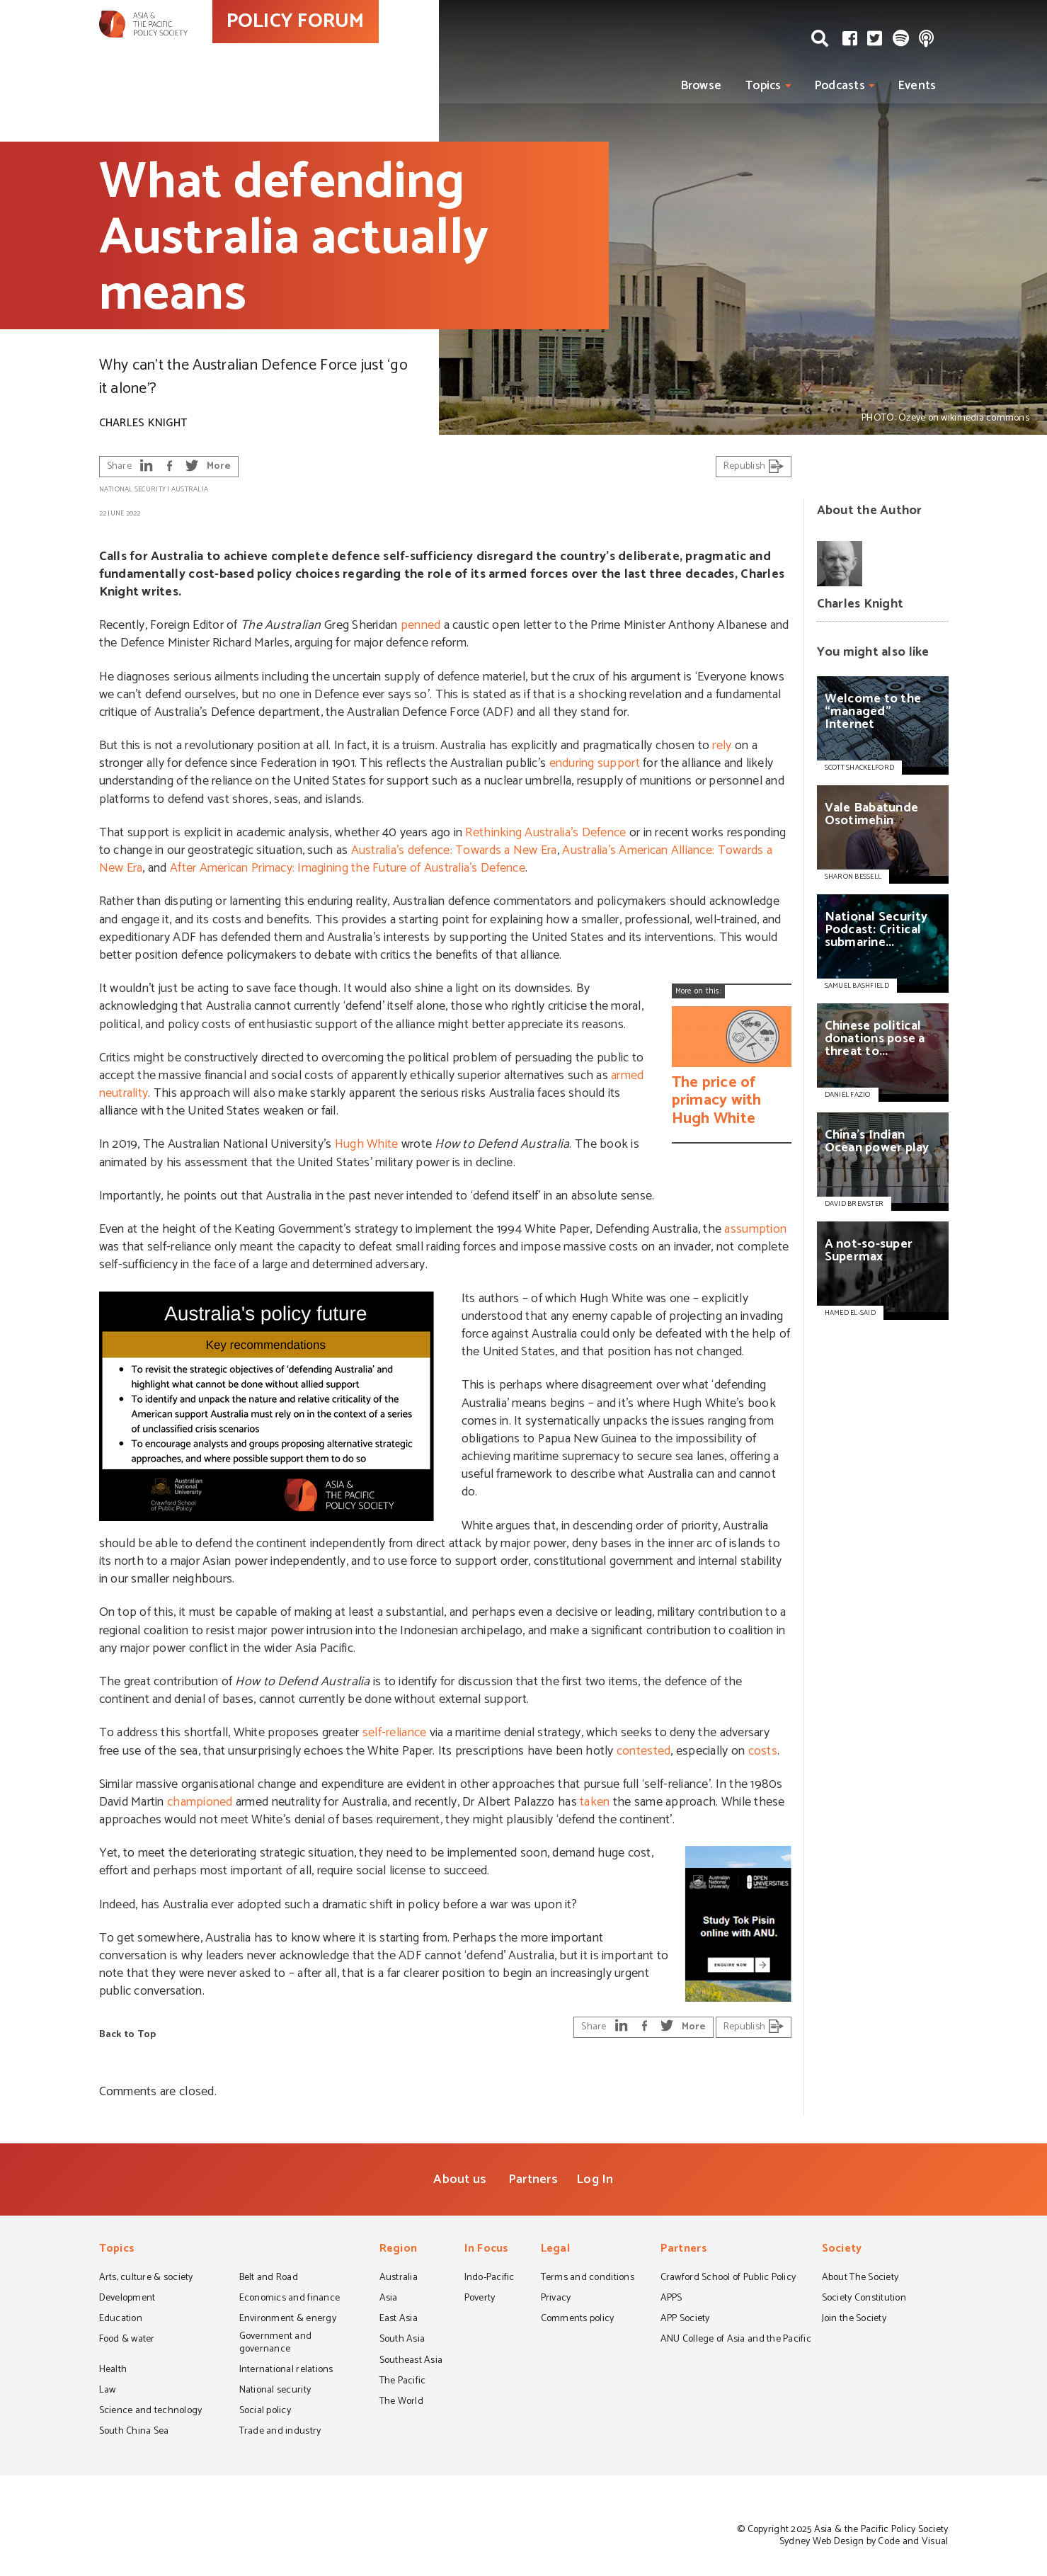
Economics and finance (290, 2299)
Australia (189, 489)
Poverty (480, 2299)
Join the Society (854, 2320)
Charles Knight (143, 423)
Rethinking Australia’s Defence (545, 832)
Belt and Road (268, 2279)
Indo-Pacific (489, 2279)
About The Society (860, 2279)
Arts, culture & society (146, 2279)
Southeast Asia (411, 2361)
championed (200, 1802)
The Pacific (402, 2382)
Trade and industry (280, 2432)
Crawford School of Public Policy (728, 2279)
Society (842, 2250)
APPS (671, 2299)
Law (107, 2391)
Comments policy (577, 2320)
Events (917, 86)
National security (132, 489)
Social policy (265, 2412)
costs (762, 1751)
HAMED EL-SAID (850, 1312)
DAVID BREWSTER (854, 1203)
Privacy (556, 2299)
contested (643, 1751)
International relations (286, 2371)
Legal (555, 2250)
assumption (755, 1229)
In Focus (486, 2250)
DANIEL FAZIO (848, 1094)
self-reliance (394, 1732)
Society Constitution (864, 2299)
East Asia (398, 2320)
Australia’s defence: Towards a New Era (454, 850)
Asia (388, 2299)
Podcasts (840, 86)
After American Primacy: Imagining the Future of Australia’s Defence (347, 868)
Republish (753, 466)
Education (120, 2320)
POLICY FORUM (359, 49)
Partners (533, 2179)
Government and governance (275, 2343)
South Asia (402, 2340)
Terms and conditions (587, 2279)
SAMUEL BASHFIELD (857, 985)
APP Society (685, 2320)
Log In (595, 2179)
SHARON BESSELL (853, 876)
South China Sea (134, 2432)
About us (459, 2179)
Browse (701, 86)
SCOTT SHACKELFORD (860, 767)
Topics (763, 86)
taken (595, 1802)
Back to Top (127, 2035)
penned (421, 625)
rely (721, 745)
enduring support (594, 763)
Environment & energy (287, 2320)
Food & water (127, 2340)
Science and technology (150, 2412)
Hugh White (367, 1144)
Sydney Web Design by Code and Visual (864, 2542)
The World (401, 2402)
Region (398, 2250)
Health (113, 2371)
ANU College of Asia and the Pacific (735, 2340)
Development (127, 2299)
